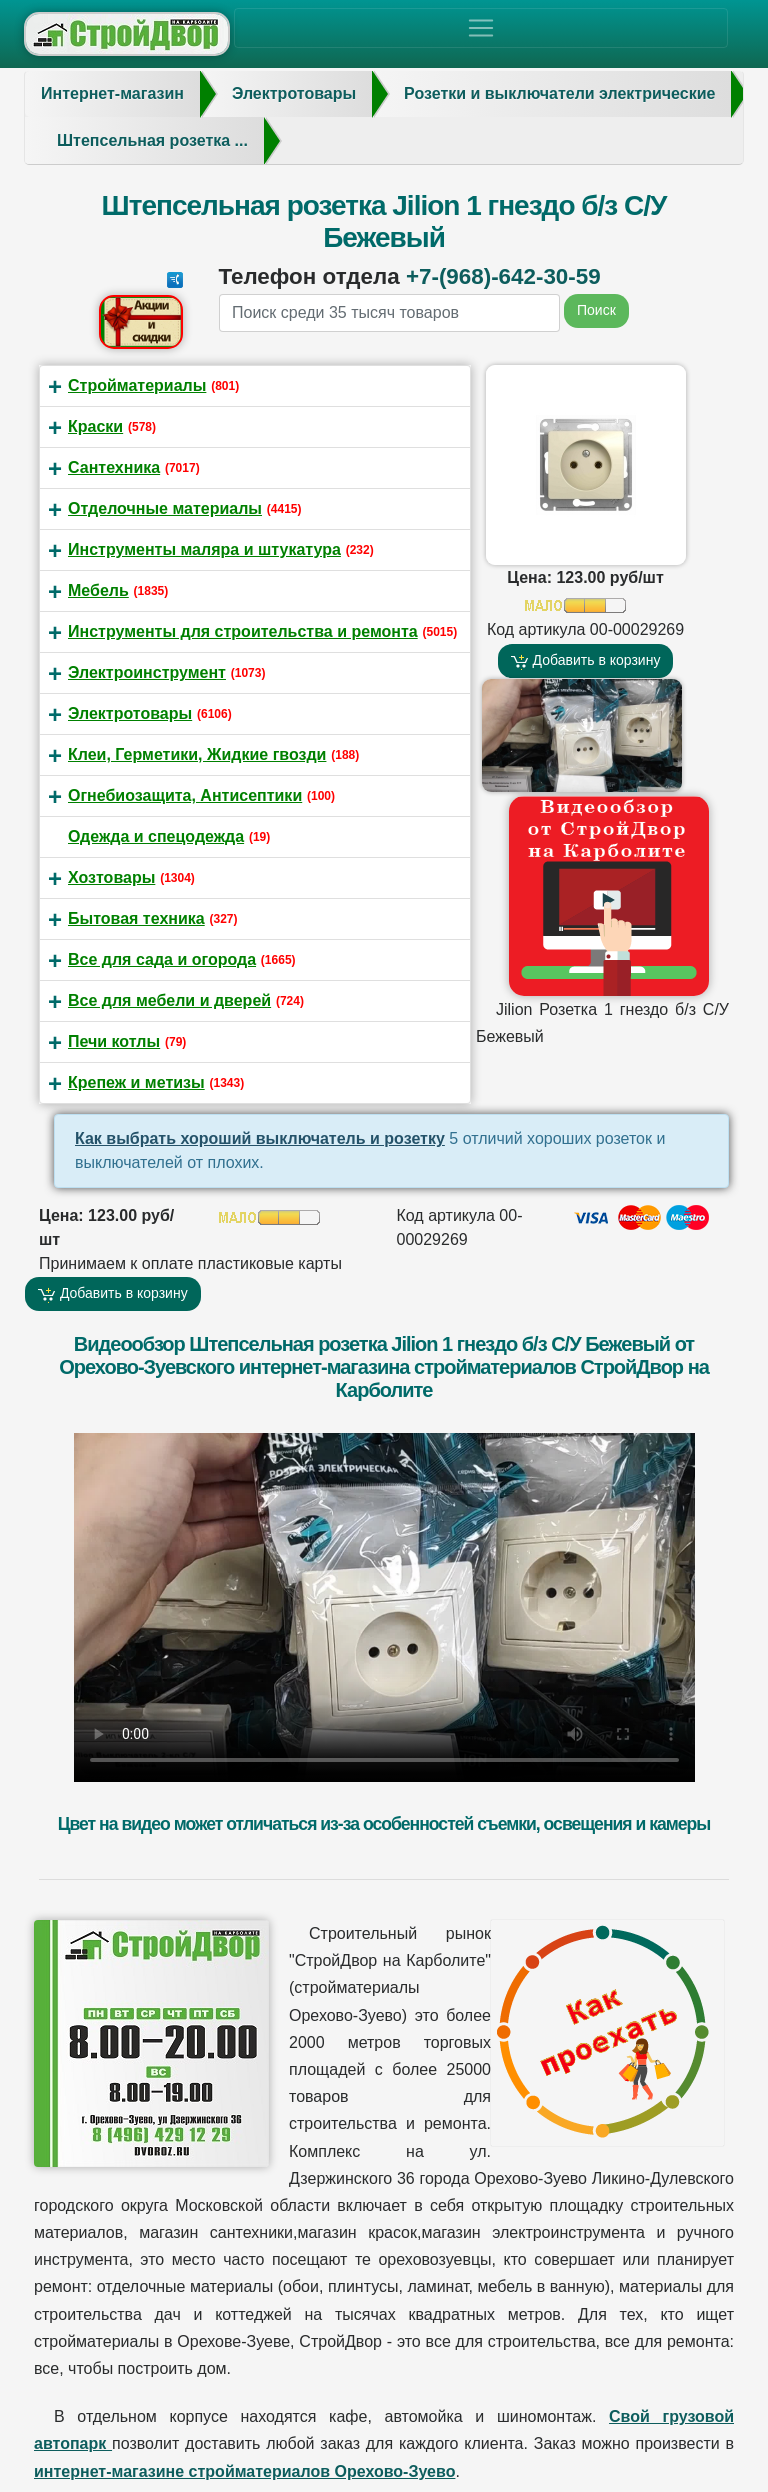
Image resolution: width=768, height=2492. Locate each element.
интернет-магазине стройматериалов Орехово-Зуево (244, 2471)
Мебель (98, 590)
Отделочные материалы (165, 508)
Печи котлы (114, 1041)
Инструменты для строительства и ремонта (243, 631)
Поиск (596, 310)
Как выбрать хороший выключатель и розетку (260, 1138)
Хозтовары (111, 877)
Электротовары (130, 713)
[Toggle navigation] (481, 28)
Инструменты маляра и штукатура (204, 549)
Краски (95, 426)
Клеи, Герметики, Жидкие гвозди (197, 754)
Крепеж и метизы (136, 1082)
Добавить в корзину (586, 660)
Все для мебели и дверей (169, 1000)
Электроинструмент (147, 672)
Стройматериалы (137, 385)
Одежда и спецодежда (156, 836)
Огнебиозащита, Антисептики (185, 795)
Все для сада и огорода (162, 959)
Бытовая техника (136, 918)
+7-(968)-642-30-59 (503, 276)
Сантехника (114, 467)
